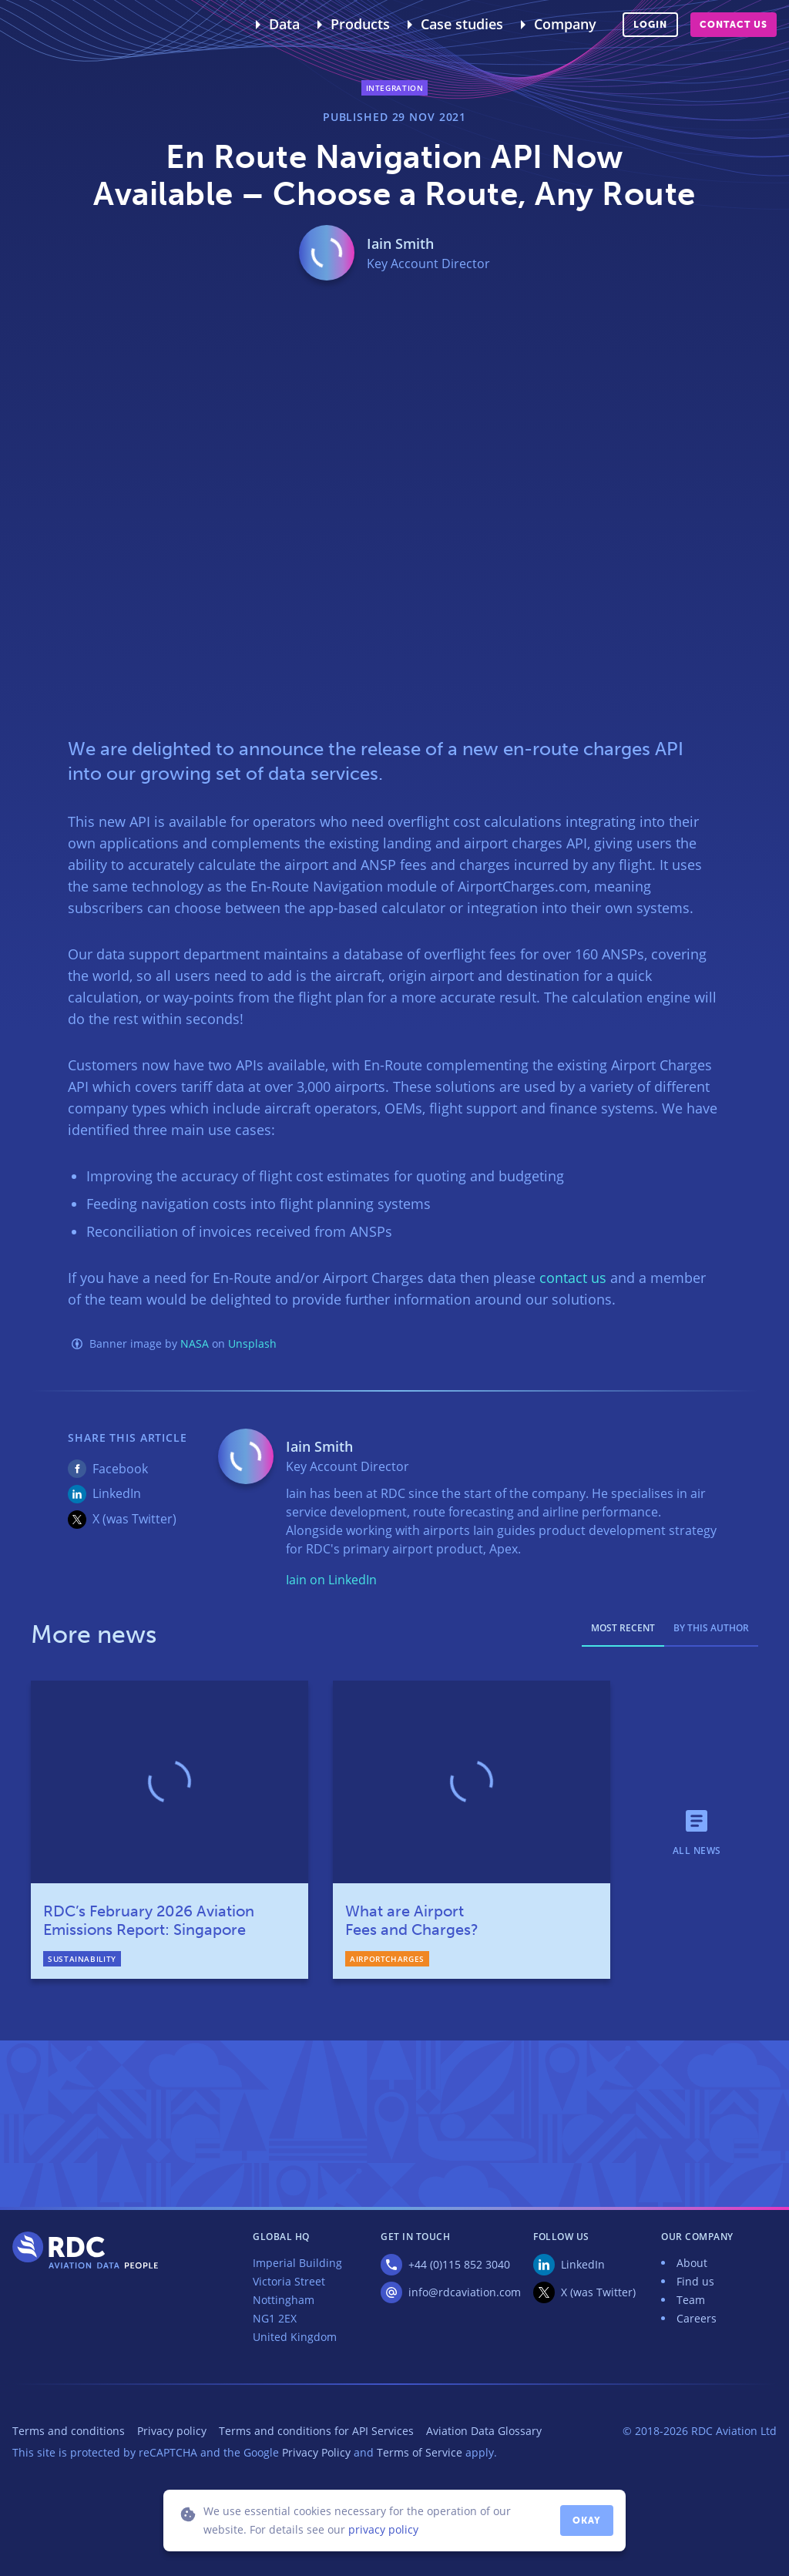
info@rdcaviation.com (464, 2292)
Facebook (120, 1468)
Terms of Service (419, 2452)
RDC (49, 24)
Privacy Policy (316, 2452)
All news (697, 1850)
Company (565, 24)
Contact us (733, 24)
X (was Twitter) (134, 1518)
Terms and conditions (68, 2430)
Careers (697, 2318)
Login (650, 24)
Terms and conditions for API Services (316, 2430)
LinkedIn (116, 1493)
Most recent (623, 1628)
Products (360, 24)
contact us (572, 1277)
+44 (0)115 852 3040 (459, 2264)
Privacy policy (171, 2430)
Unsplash (252, 1343)
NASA (194, 1343)
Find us (695, 2281)
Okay (586, 2520)
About (692, 2262)
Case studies (462, 24)
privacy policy (383, 2529)
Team (691, 2299)
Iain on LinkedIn (331, 1579)
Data (284, 24)
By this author (711, 1628)
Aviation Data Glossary (484, 2430)
